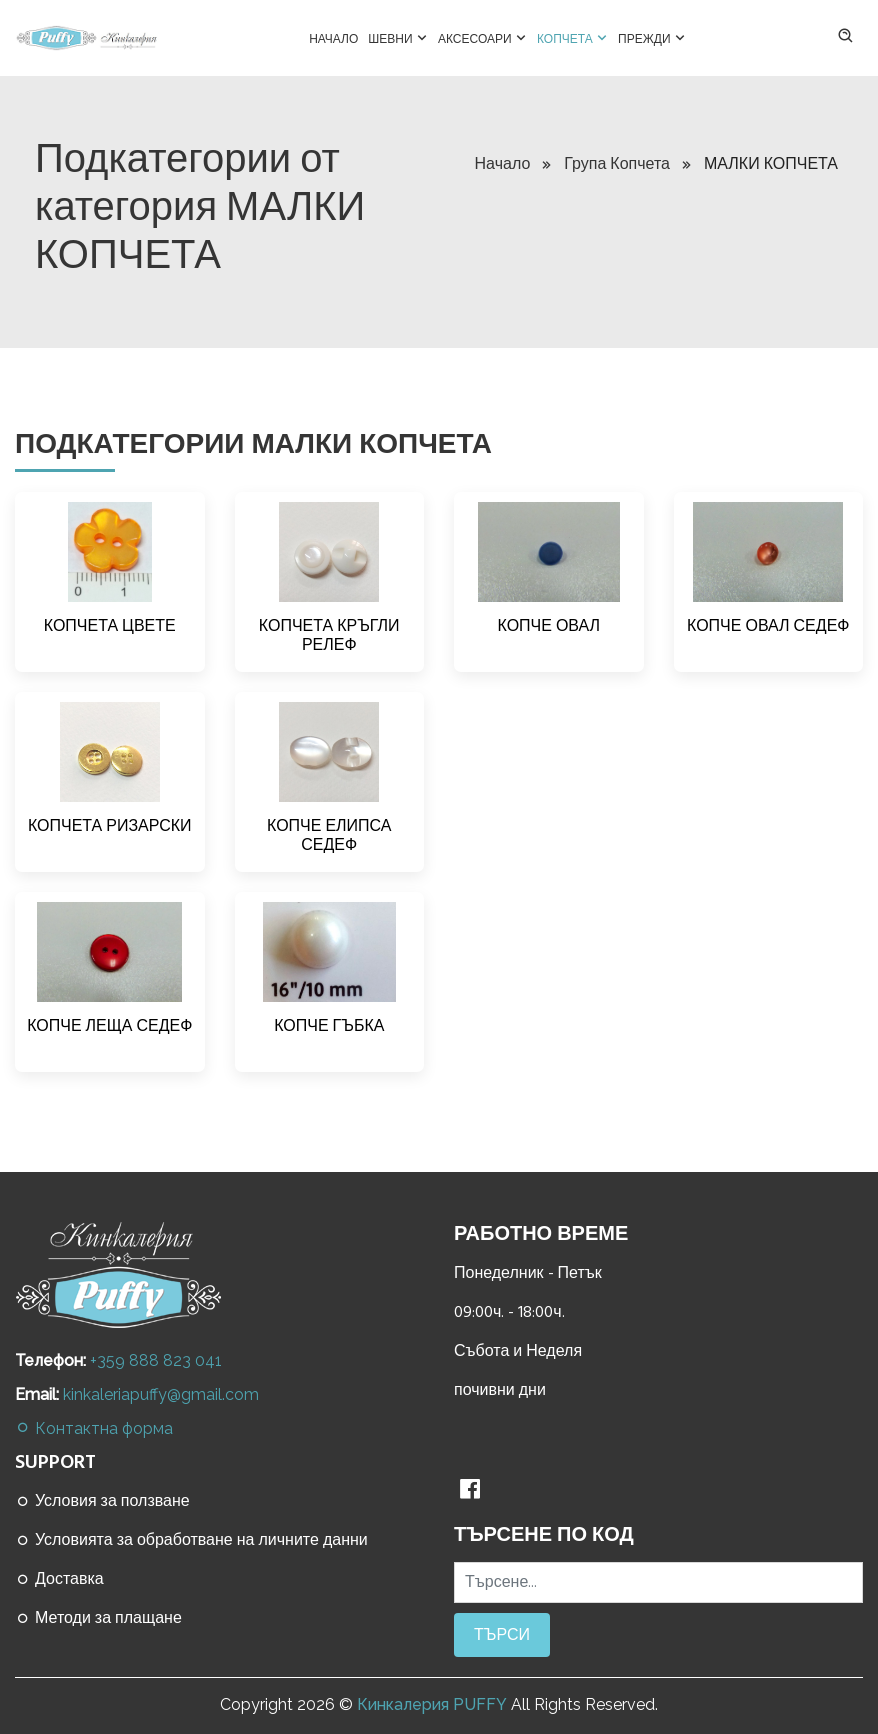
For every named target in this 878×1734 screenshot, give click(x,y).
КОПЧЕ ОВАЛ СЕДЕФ (768, 626)
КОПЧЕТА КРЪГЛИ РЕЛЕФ (329, 635)
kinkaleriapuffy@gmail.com (161, 1394)
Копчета (572, 37)
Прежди (652, 37)
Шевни (398, 37)
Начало (333, 39)
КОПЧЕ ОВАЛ (548, 626)
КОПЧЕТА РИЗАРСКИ (110, 826)
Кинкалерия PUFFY (432, 1704)
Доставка (59, 1579)
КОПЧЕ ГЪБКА (329, 1026)
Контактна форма (94, 1428)
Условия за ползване (102, 1501)
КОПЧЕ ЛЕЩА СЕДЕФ (109, 1026)
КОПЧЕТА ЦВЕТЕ (110, 626)
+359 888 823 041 (156, 1360)
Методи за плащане (98, 1618)
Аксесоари (482, 37)
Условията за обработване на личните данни (191, 1540)
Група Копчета (627, 164)
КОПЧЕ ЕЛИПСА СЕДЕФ (329, 835)
